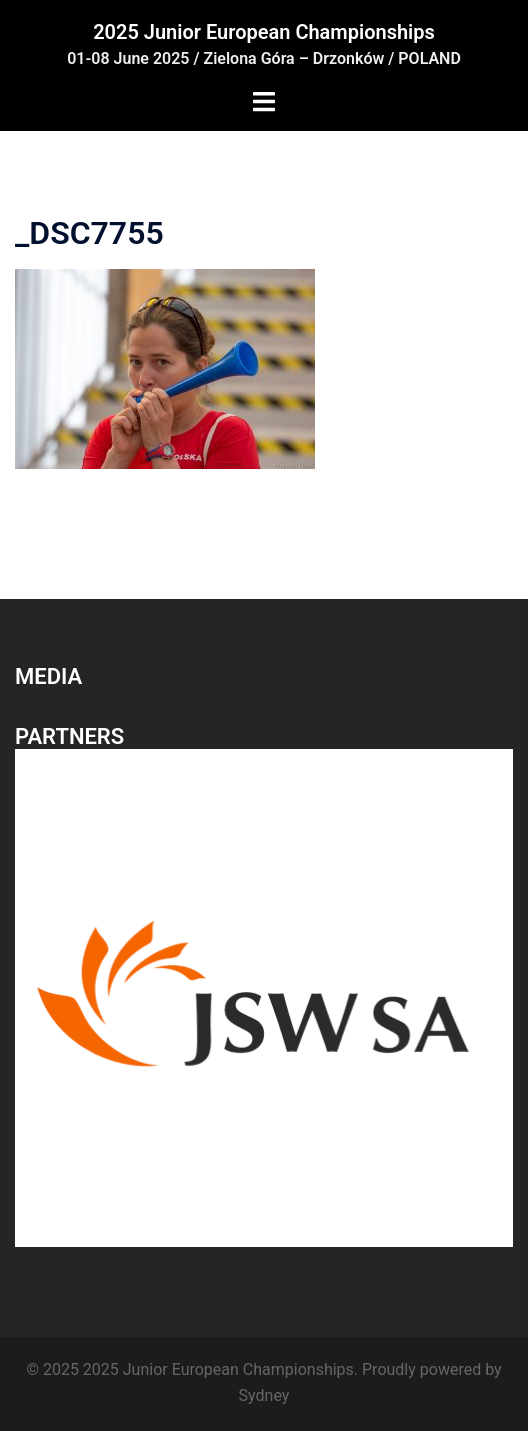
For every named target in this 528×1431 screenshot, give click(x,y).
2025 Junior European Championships (264, 32)
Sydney (264, 1395)
